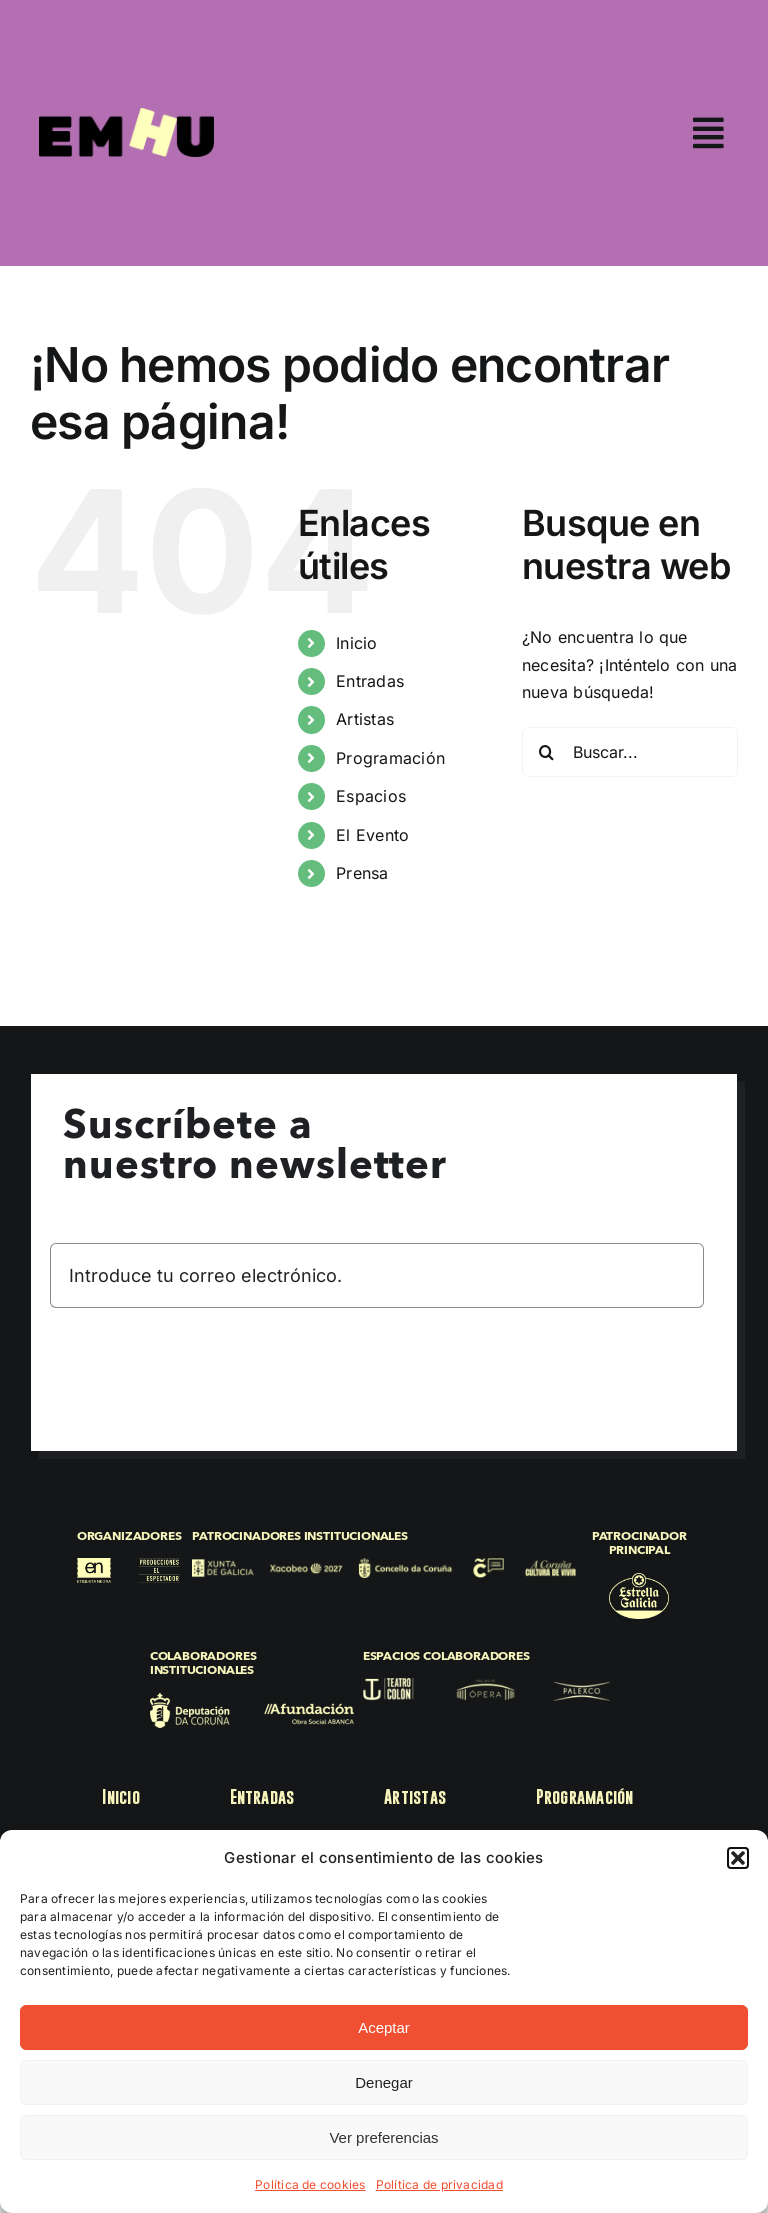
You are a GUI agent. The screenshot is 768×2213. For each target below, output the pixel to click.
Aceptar (384, 2027)
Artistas (365, 719)
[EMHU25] (126, 116)
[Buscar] (547, 752)
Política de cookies (310, 2184)
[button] (738, 1858)
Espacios (371, 796)
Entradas (370, 681)
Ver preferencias (383, 2137)
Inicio (356, 643)
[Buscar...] (630, 752)
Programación (390, 758)
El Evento (372, 835)
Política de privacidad (439, 2184)
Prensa (362, 873)
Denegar (384, 2082)
